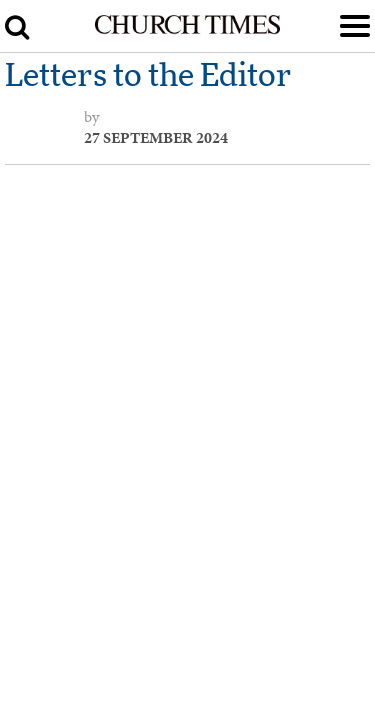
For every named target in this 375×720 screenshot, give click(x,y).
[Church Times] (187, 30)
